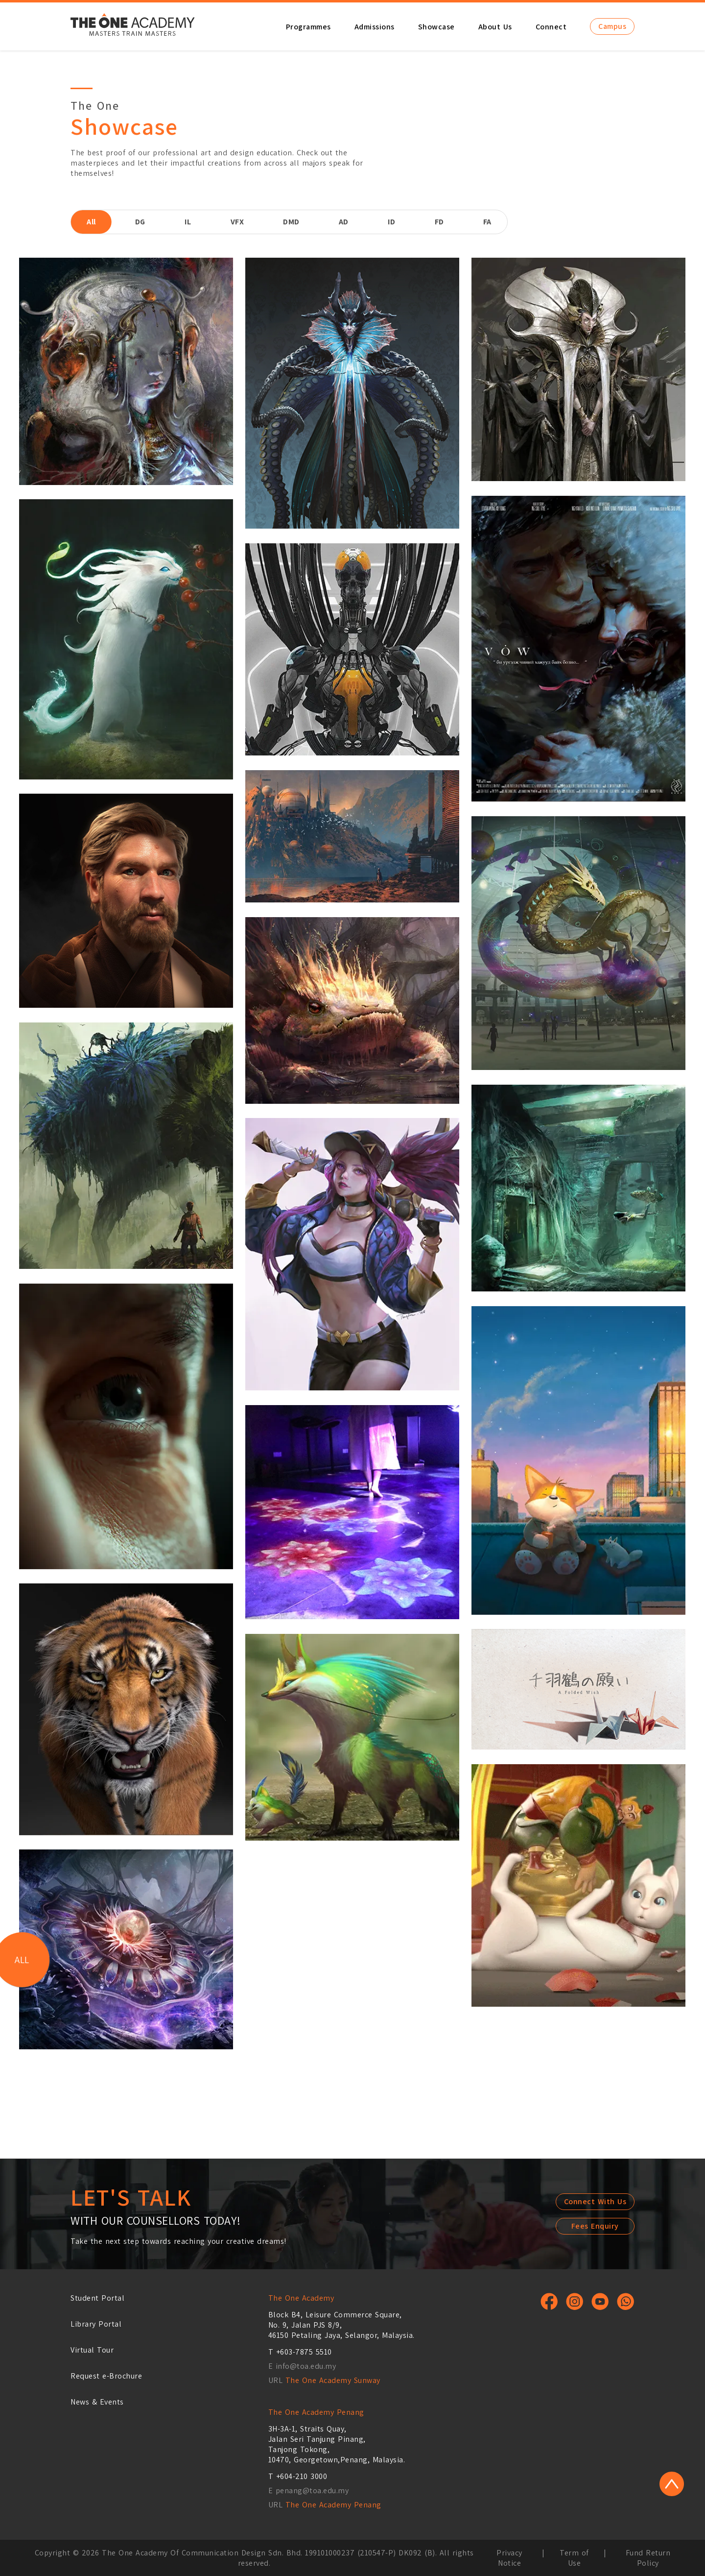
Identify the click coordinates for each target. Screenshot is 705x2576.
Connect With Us (595, 2201)
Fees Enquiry (595, 2226)
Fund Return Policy (648, 2558)
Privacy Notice (509, 2558)
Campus (612, 26)
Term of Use (574, 2558)
